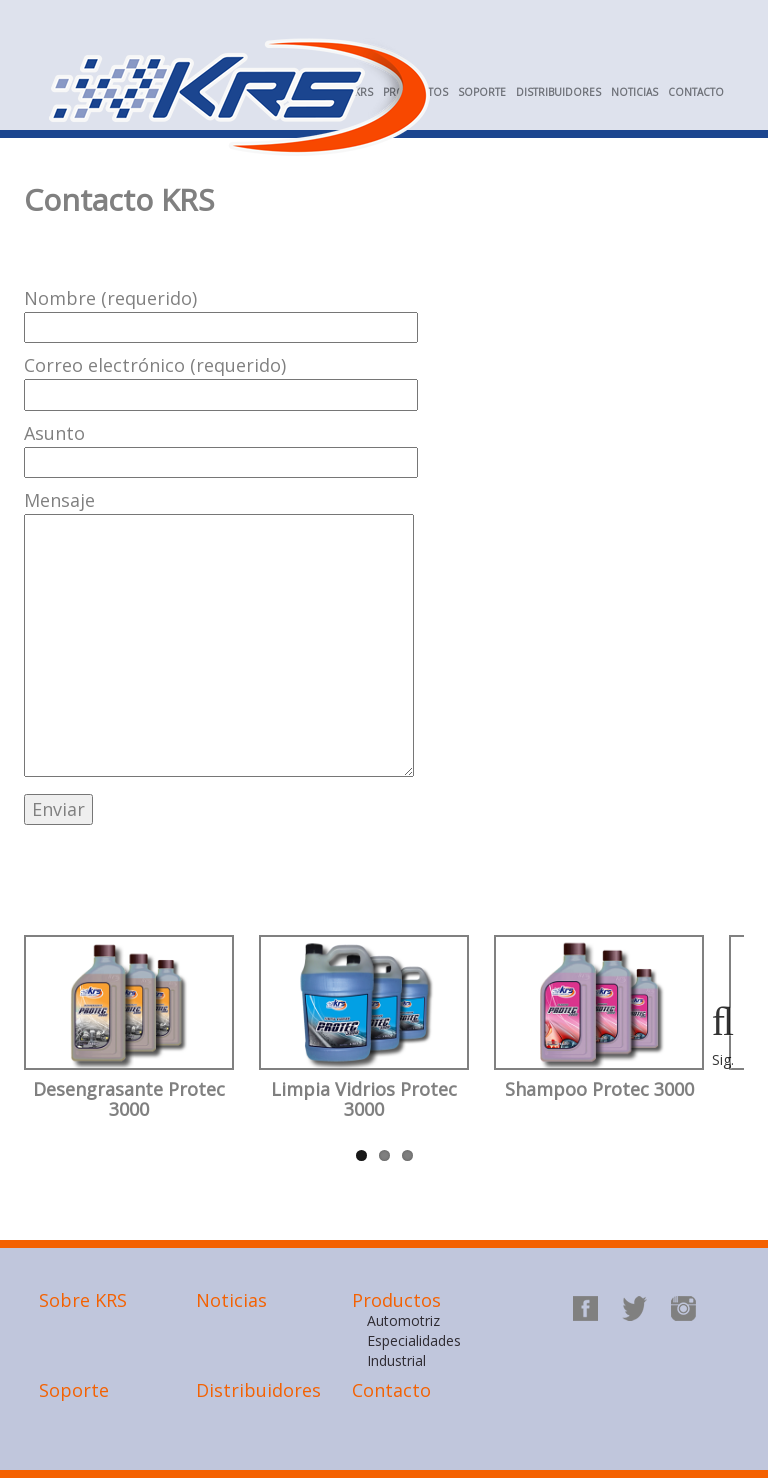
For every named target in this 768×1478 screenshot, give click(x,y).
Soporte (482, 92)
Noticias (634, 92)
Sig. (723, 1059)
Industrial (396, 1360)
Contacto (696, 92)
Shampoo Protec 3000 (599, 1090)
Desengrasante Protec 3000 (129, 1100)
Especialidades (414, 1340)
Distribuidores (558, 92)
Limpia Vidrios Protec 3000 (364, 1100)
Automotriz (403, 1320)
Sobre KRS (83, 1300)
